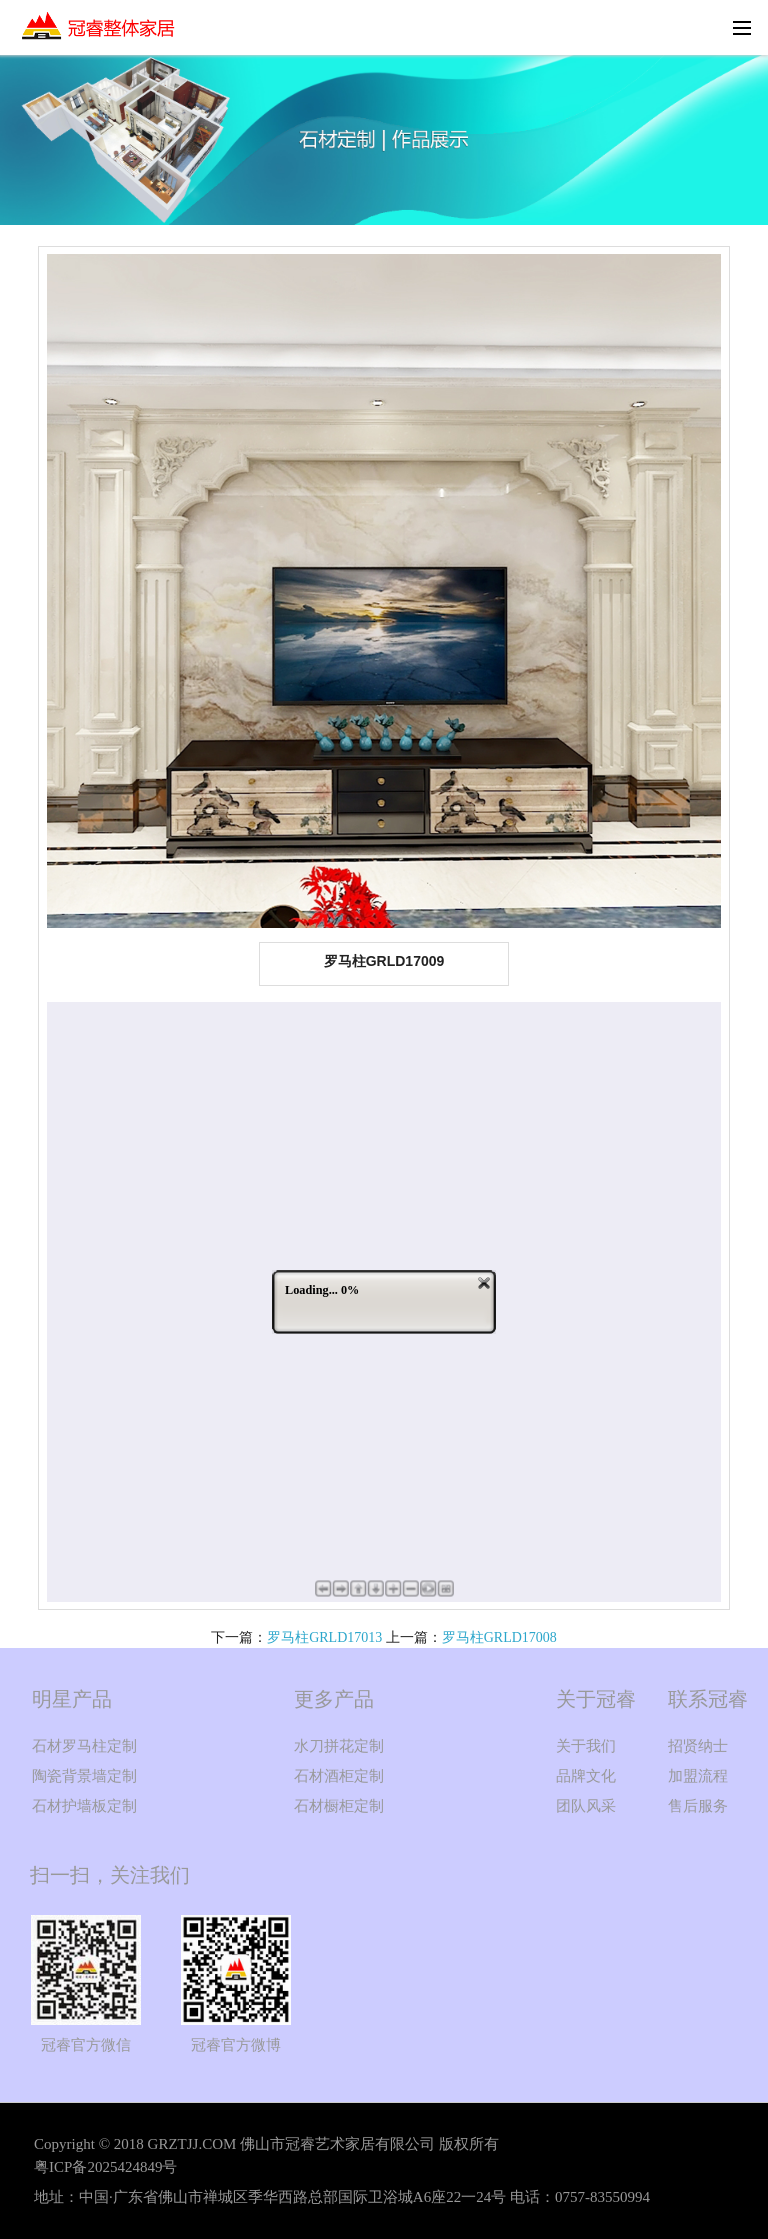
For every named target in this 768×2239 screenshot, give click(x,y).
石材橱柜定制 (339, 1806)
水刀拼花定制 (339, 1746)
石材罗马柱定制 (84, 1746)
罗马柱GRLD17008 (499, 1637)
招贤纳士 (698, 1746)
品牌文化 (586, 1776)
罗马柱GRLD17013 (324, 1637)
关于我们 (586, 1746)
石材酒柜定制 (339, 1776)
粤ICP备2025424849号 (105, 2167)
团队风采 (586, 1806)
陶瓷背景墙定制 (84, 1776)
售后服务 (698, 1806)
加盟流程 (698, 1776)
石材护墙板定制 (84, 1806)
